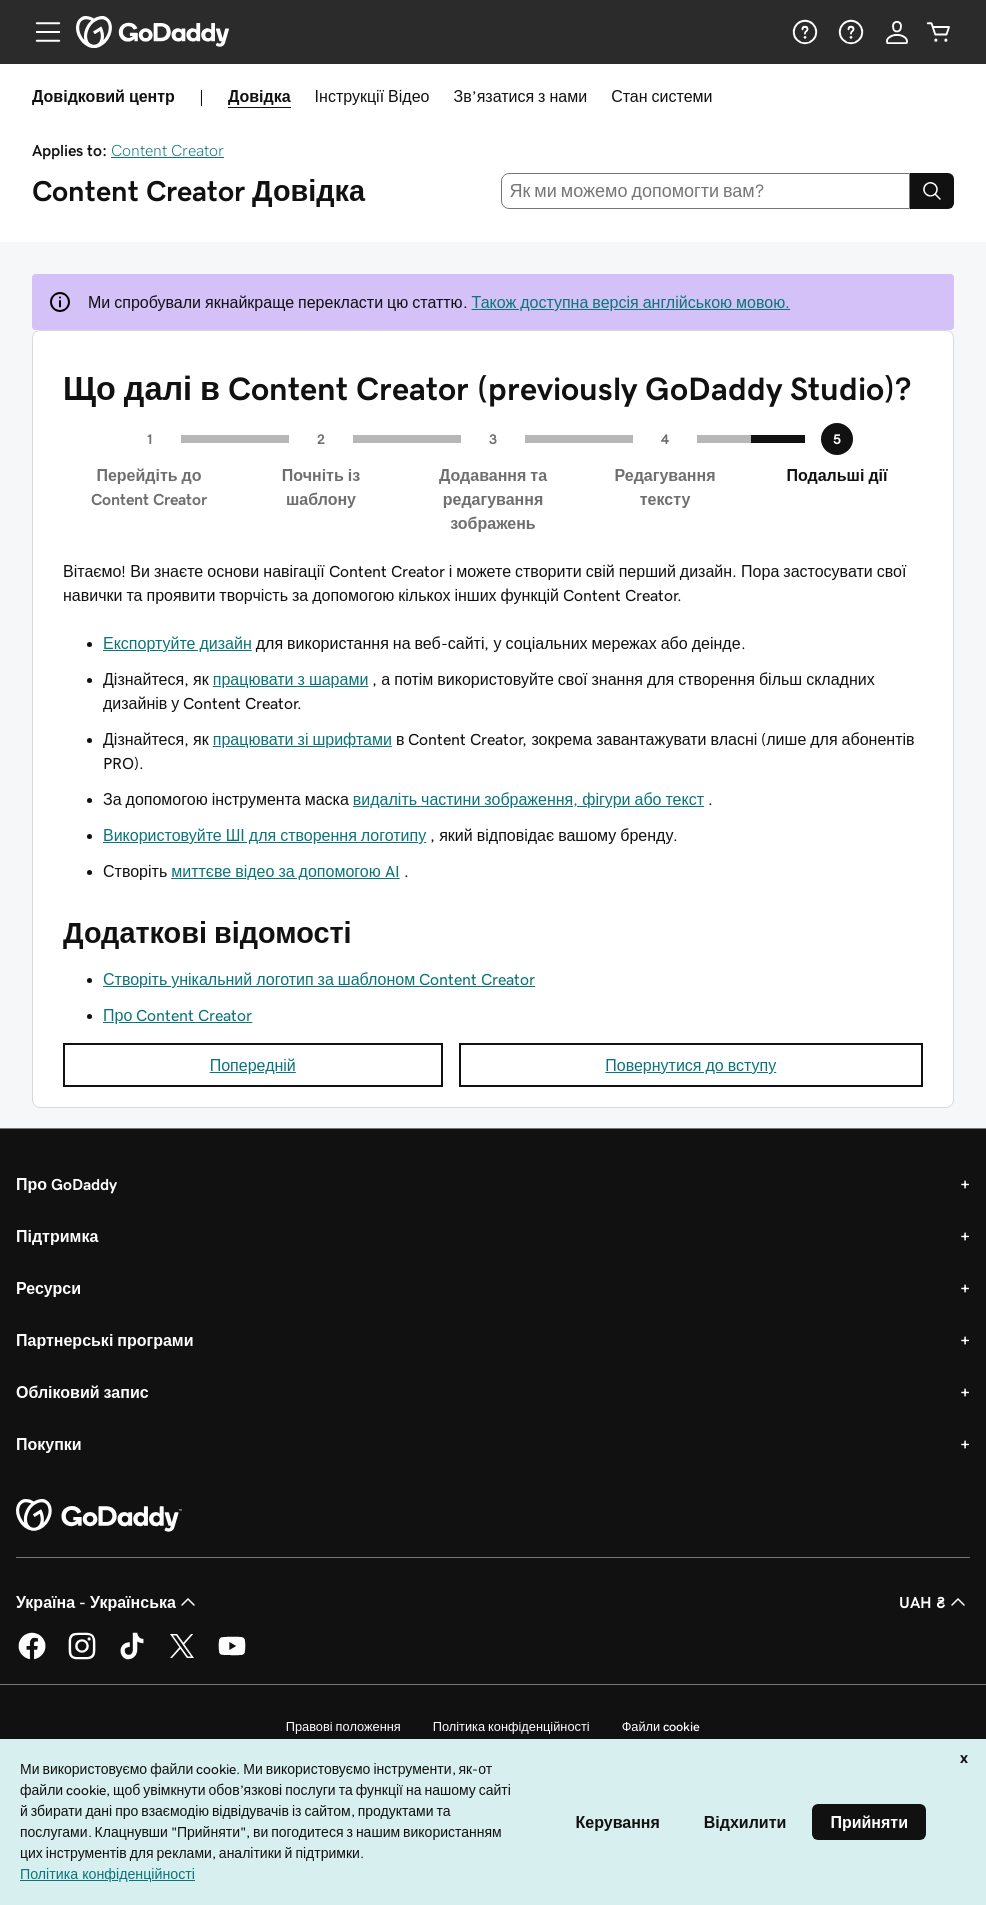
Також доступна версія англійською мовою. (631, 302)
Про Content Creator (177, 1015)
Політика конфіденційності (511, 1726)
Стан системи (661, 96)
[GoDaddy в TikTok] (132, 1656)
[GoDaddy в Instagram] (82, 1656)
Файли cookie (661, 1726)
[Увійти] (897, 32)
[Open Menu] (40, 32)
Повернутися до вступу (690, 1065)
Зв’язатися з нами (520, 96)
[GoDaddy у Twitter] (182, 1656)
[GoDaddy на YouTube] (232, 1656)
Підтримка (57, 1236)
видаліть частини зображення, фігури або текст (528, 799)
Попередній (253, 1065)
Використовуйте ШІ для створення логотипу (264, 835)
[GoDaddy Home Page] (99, 1516)
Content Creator (167, 150)
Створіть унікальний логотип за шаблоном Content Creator (319, 979)
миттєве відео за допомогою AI (285, 871)
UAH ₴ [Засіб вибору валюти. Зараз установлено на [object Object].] (934, 1602)
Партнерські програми (105, 1340)
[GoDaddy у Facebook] (32, 1656)
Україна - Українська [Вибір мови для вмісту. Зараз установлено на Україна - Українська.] (108, 1602)
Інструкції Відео (372, 96)
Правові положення (343, 1726)
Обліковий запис (82, 1392)
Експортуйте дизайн (177, 643)
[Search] (932, 191)
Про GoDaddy (66, 1184)
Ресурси (48, 1288)
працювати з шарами (291, 679)
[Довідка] (803, 32)
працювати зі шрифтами (302, 739)
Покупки (49, 1444)
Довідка (259, 96)
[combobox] (706, 191)
